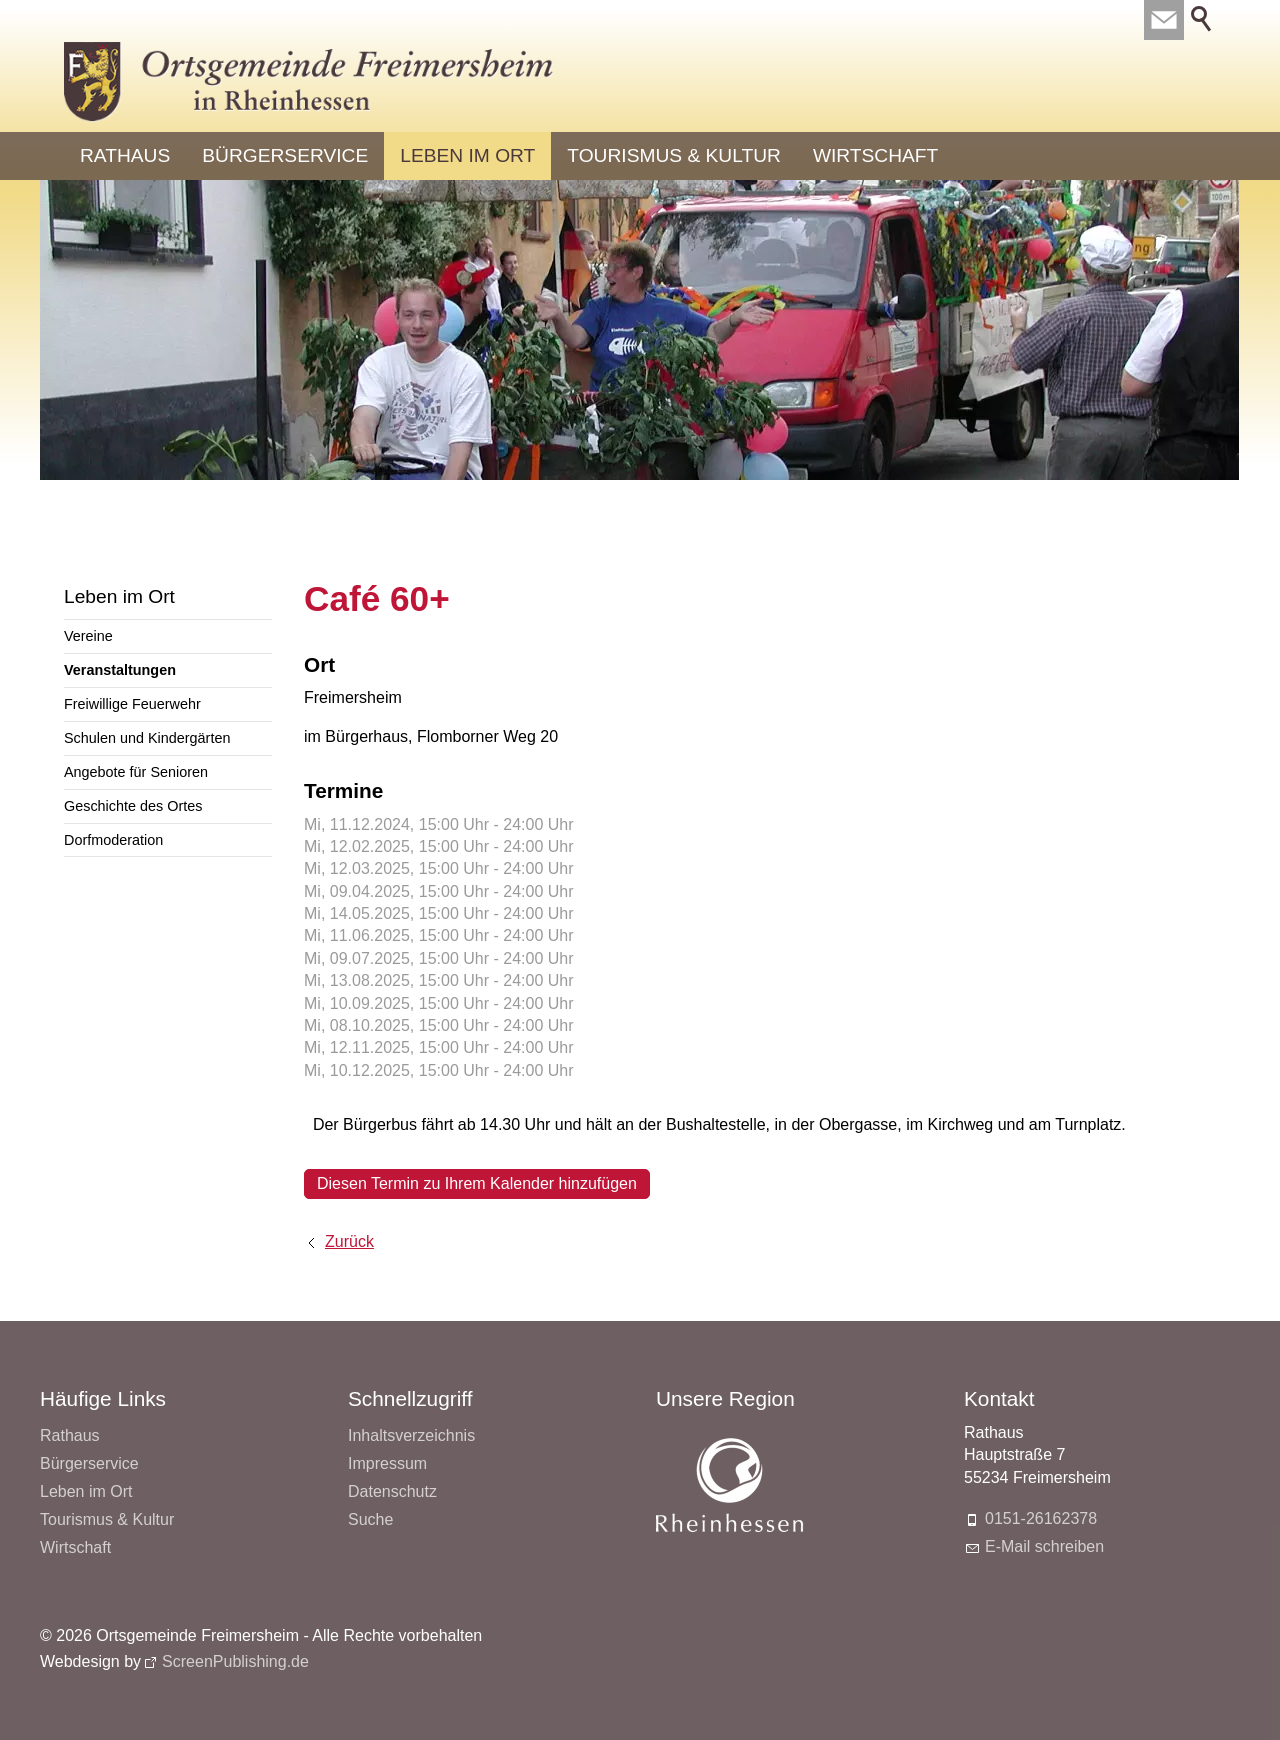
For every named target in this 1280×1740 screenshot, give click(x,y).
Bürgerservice (285, 155)
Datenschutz (392, 1491)
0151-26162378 (1041, 1518)
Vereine (88, 636)
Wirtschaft (875, 155)
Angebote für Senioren (136, 772)
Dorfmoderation (113, 840)
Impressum (387, 1463)
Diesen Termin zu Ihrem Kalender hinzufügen (477, 1183)
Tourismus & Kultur (674, 155)
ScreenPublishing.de (235, 1661)
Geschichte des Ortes (133, 806)
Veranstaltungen (120, 670)
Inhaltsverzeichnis (411, 1435)
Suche (370, 1519)
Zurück (349, 1241)
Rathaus (125, 155)
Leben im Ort (467, 155)
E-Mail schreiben (1044, 1546)
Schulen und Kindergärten (147, 738)
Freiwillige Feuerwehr (132, 704)
